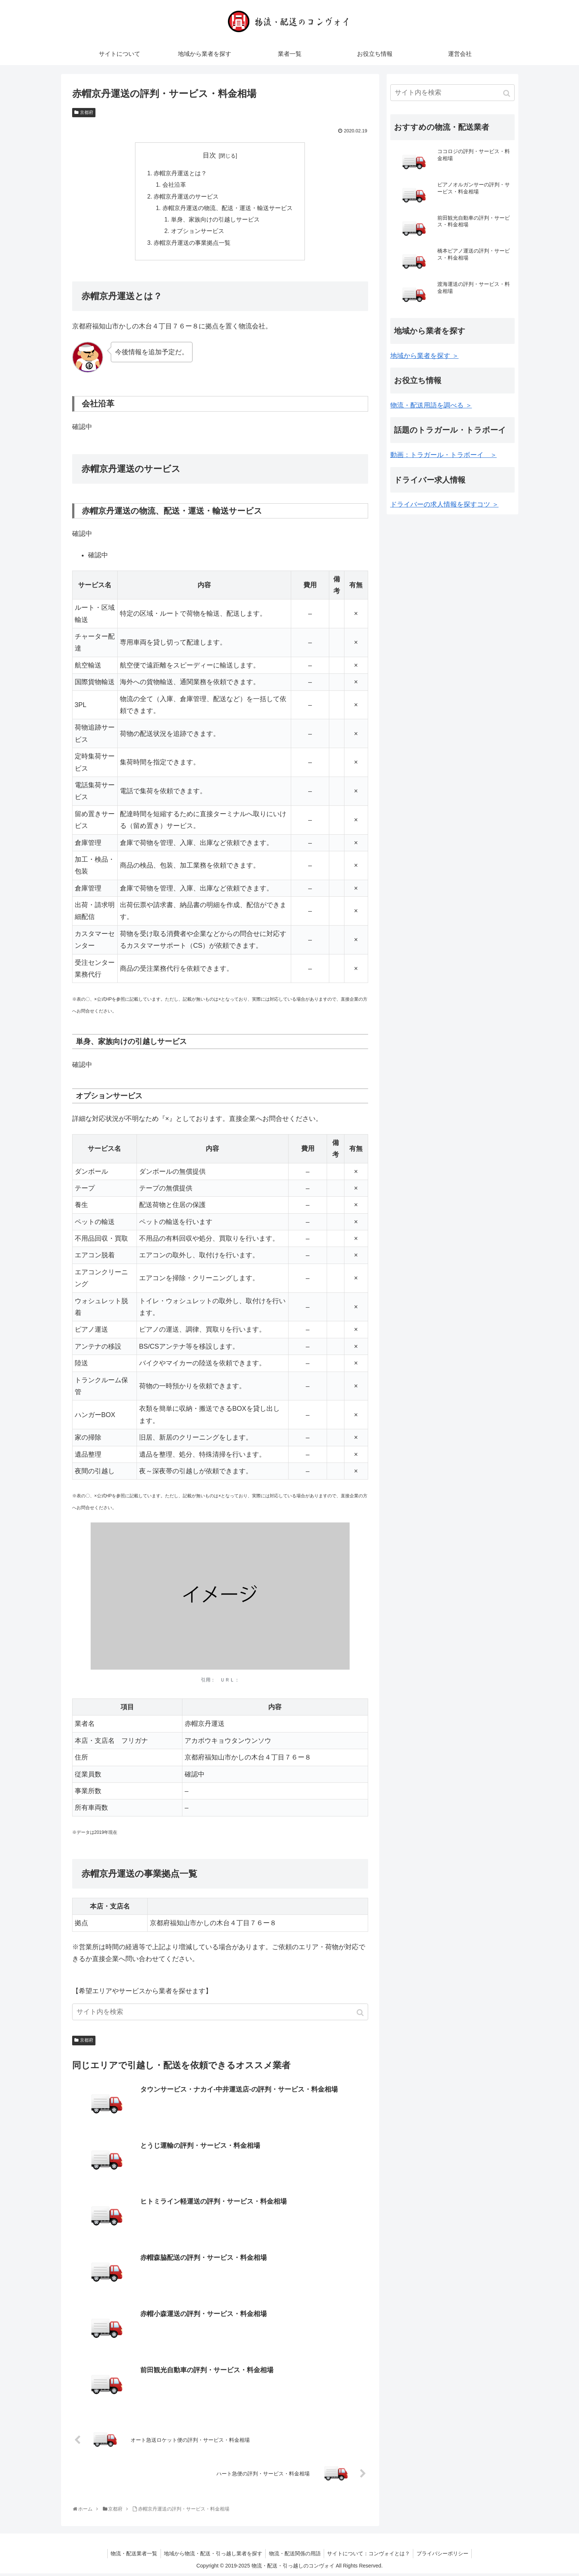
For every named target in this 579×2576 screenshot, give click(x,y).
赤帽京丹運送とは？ (180, 173)
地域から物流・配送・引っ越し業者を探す (212, 2556)
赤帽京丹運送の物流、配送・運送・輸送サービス (227, 209)
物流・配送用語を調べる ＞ (431, 405)
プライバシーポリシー (445, 2556)
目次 (209, 155)
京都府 (86, 112)
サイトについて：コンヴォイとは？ (370, 2556)
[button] (361, 2016)
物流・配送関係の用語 (295, 2556)
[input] (220, 2015)
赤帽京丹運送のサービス (186, 197)
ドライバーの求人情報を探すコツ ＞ (444, 504)
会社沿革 (174, 185)
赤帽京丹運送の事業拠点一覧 (192, 245)
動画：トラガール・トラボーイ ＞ (443, 455)
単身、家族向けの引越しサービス (215, 221)
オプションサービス (197, 233)
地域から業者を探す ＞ (424, 355)
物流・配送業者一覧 (131, 2556)
